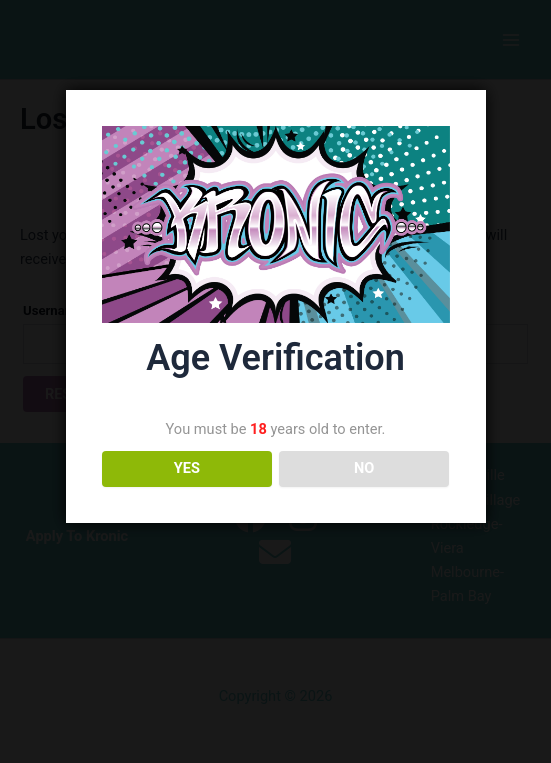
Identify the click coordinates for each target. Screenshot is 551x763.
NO (364, 468)
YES (187, 468)
